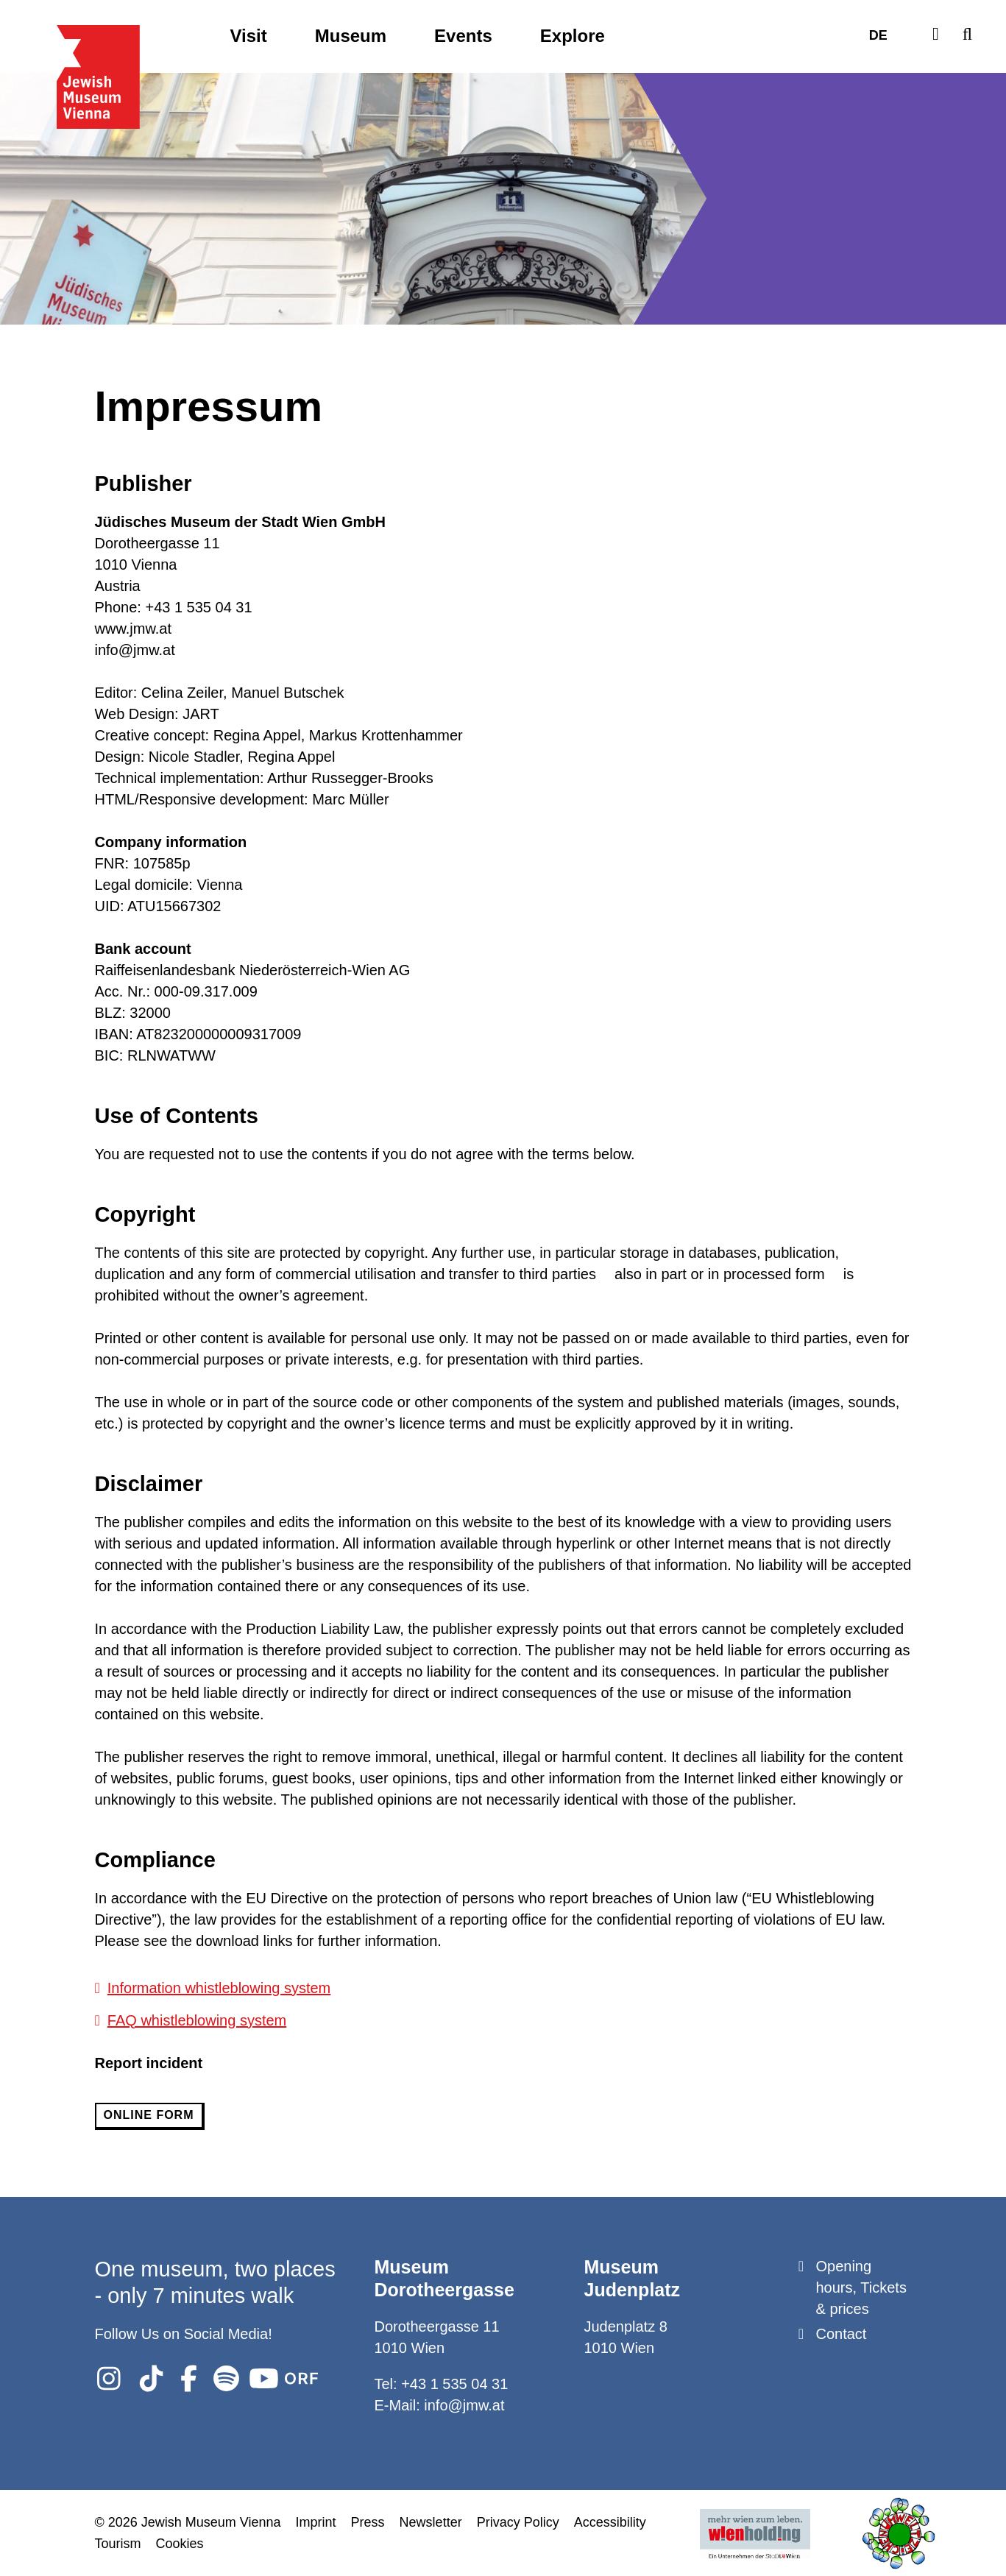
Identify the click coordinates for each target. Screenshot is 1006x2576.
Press (368, 2521)
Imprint (316, 2521)
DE (878, 36)
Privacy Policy (518, 2521)
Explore (572, 36)
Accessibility (610, 2521)
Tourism (118, 2543)
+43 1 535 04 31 (454, 2383)
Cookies (180, 2543)
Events (463, 36)
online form (149, 2115)
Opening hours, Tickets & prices (861, 2286)
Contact (841, 2333)
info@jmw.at (464, 2404)
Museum (350, 36)
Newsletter (431, 2521)
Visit (248, 36)
